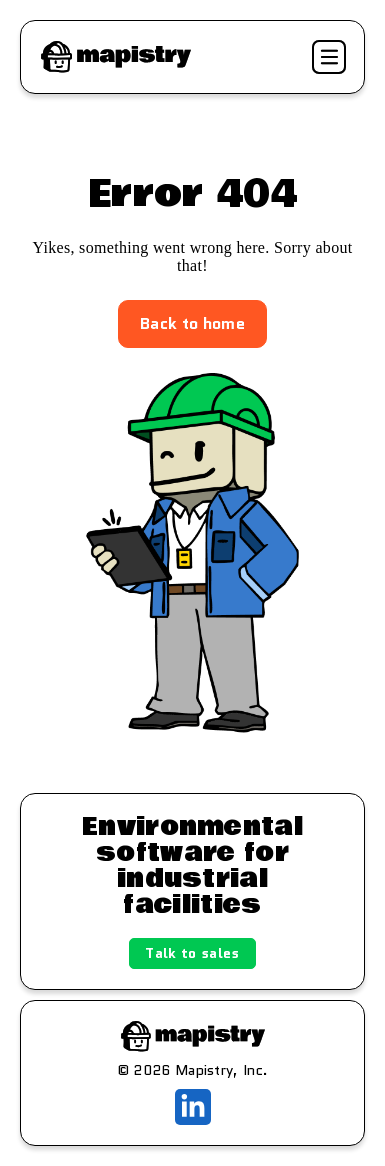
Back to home (192, 323)
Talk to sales (192, 953)
